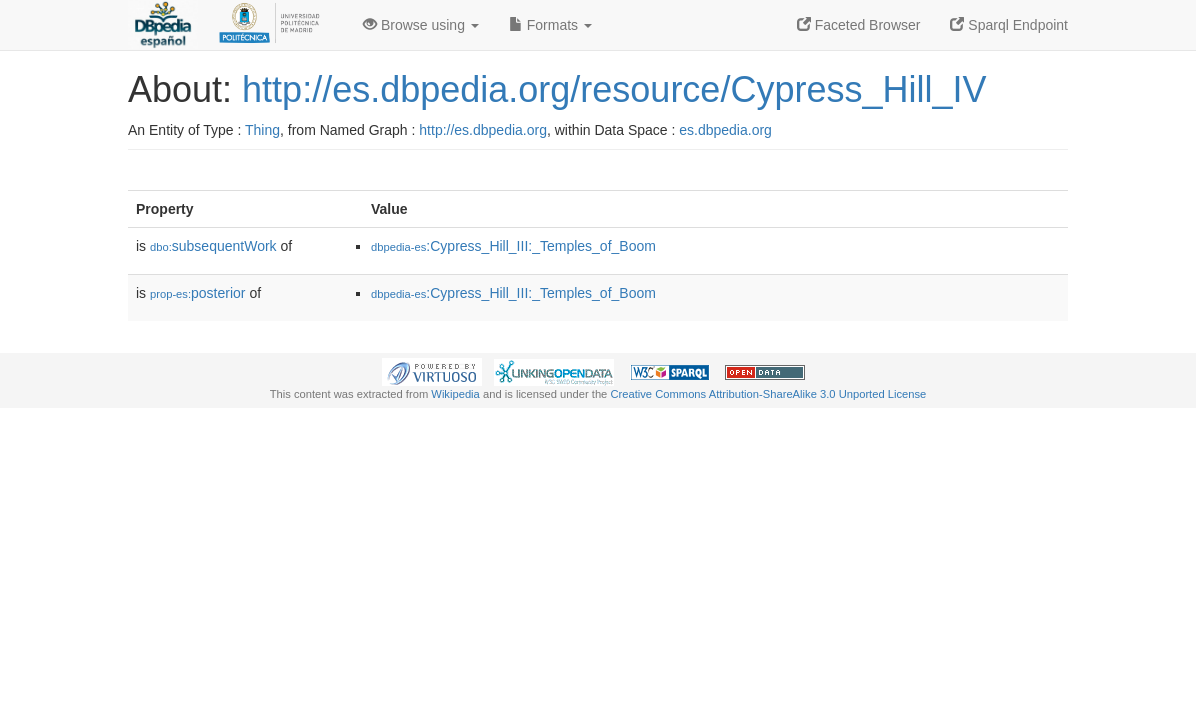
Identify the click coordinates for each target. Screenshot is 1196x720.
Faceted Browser (859, 25)
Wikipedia (455, 394)
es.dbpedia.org (725, 130)
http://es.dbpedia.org (483, 130)
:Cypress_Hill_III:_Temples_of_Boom (513, 246)
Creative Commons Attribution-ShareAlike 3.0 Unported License (768, 394)
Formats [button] (550, 25)
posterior (198, 293)
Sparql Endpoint (1009, 25)
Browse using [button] (421, 25)
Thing (262, 130)
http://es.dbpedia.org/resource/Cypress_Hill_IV (614, 89)
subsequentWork (213, 246)
